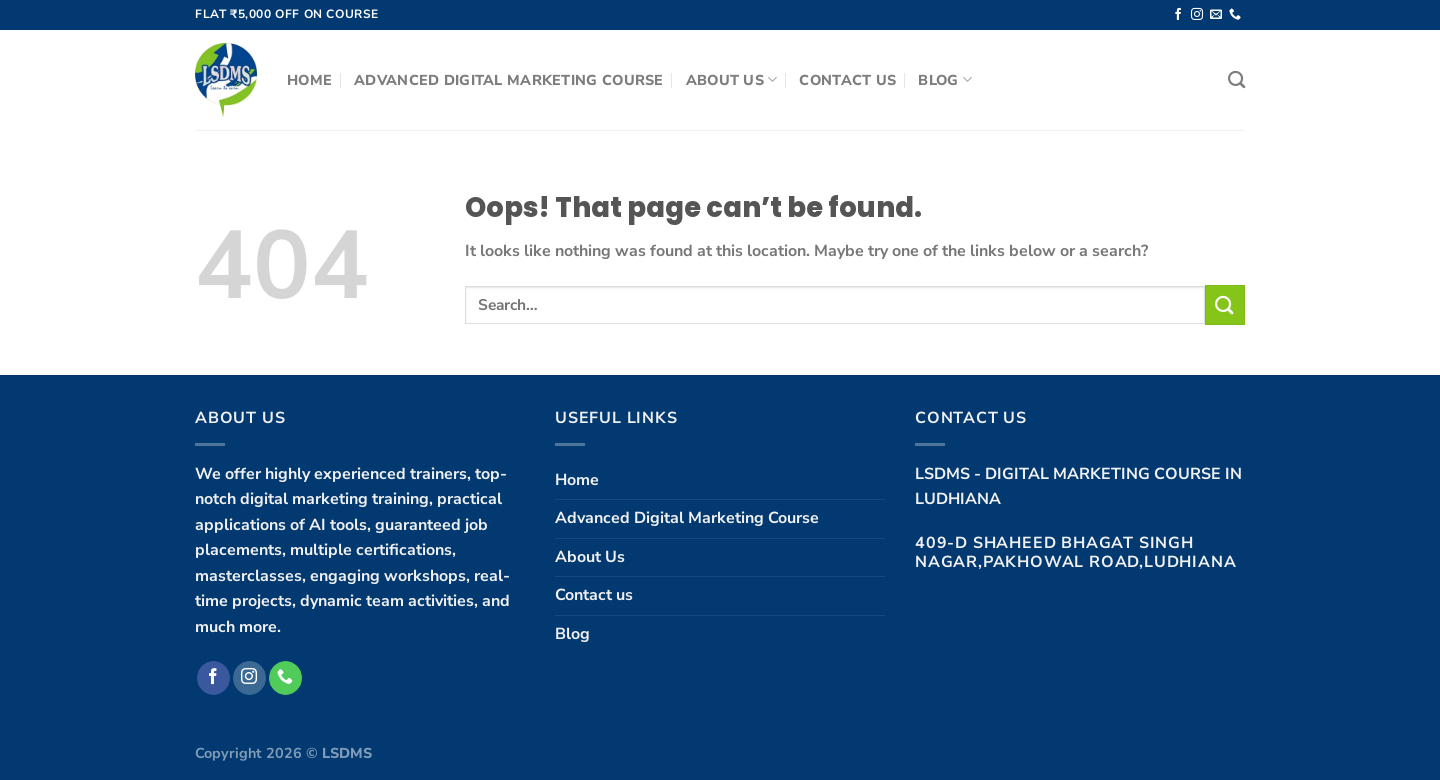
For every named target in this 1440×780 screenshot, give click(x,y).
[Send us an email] (1216, 15)
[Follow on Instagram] (1197, 15)
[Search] (1236, 80)
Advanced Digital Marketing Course (509, 80)
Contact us (847, 80)
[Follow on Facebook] (1178, 15)
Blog (945, 80)
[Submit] (1225, 304)
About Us (732, 80)
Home (309, 80)
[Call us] (1235, 15)
